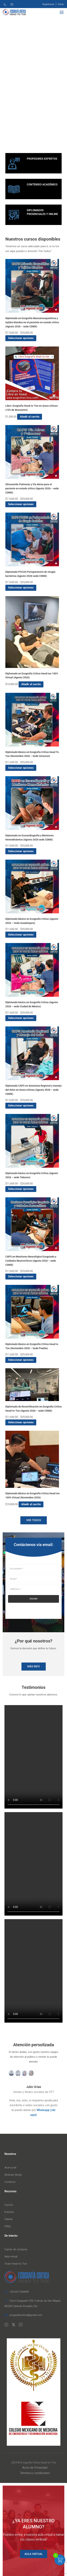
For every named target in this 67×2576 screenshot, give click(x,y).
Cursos (8, 2204)
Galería (8, 2219)
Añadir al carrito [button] (29, 416)
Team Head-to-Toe (15, 2263)
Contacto (10, 2182)
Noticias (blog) (13, 2174)
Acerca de (10, 2167)
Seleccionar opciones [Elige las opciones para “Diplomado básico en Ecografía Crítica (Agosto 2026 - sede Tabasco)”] (21, 1189)
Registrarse (48, 4)
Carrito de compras (15, 2249)
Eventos (9, 2212)
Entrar (61, 4)
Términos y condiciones (35, 2473)
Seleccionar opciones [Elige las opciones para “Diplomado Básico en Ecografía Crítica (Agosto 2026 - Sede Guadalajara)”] (21, 934)
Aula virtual (10, 2256)
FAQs (7, 2226)
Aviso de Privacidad (34, 2467)
